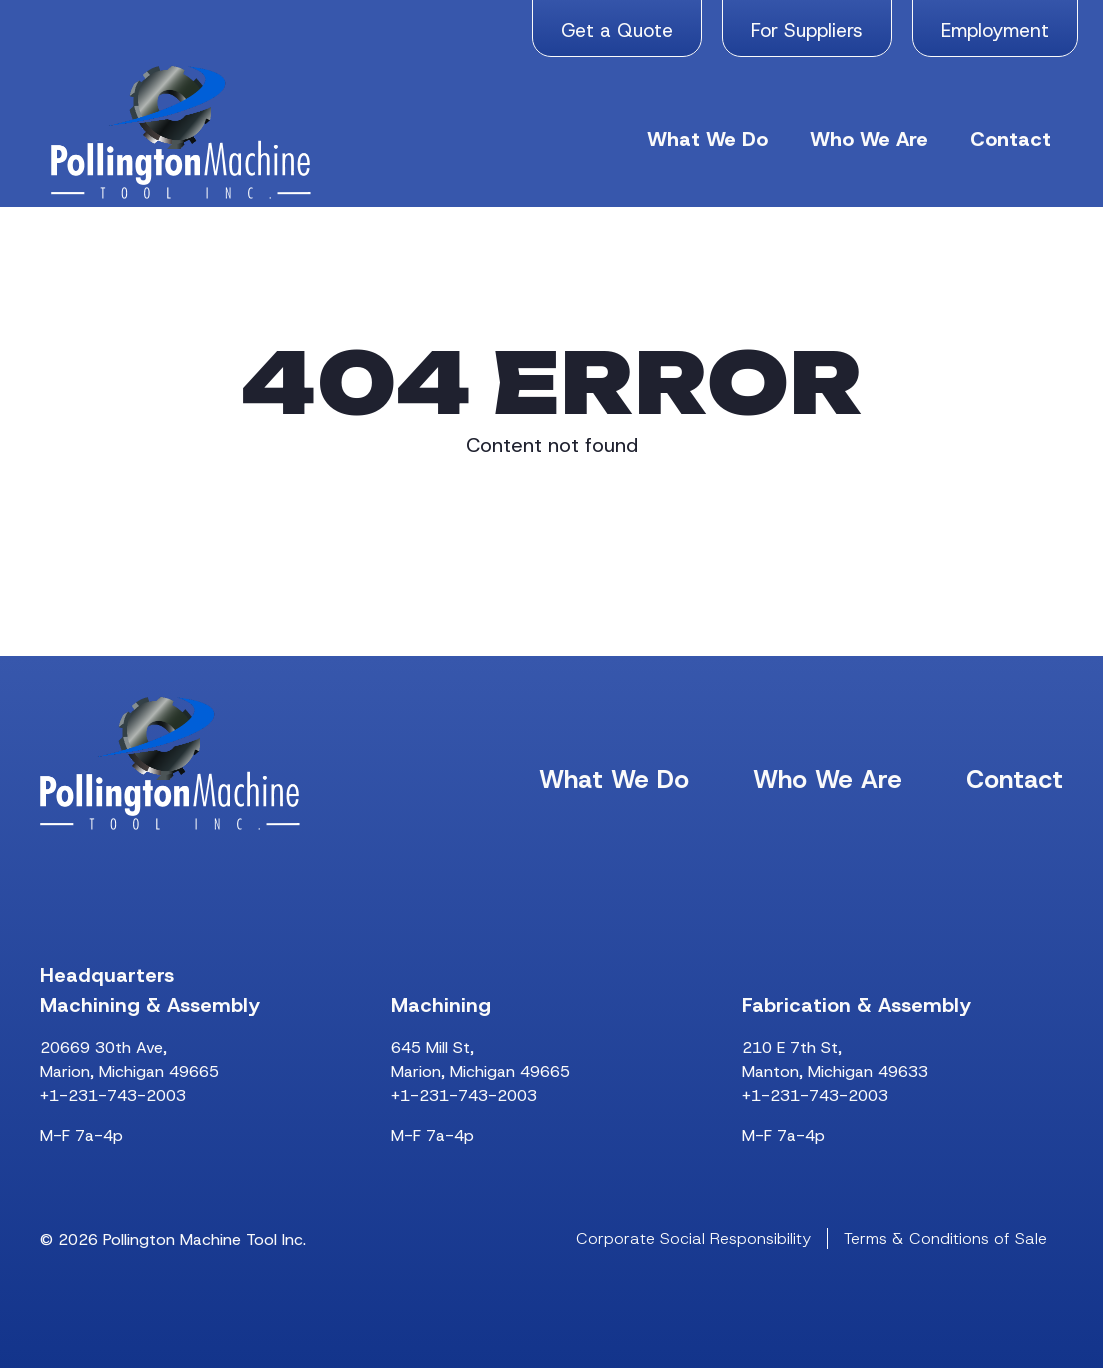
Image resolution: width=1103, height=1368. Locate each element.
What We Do (707, 139)
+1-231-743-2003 (113, 1095)
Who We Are (869, 139)
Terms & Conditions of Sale (945, 1238)
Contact (1010, 139)
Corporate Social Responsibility (693, 1238)
